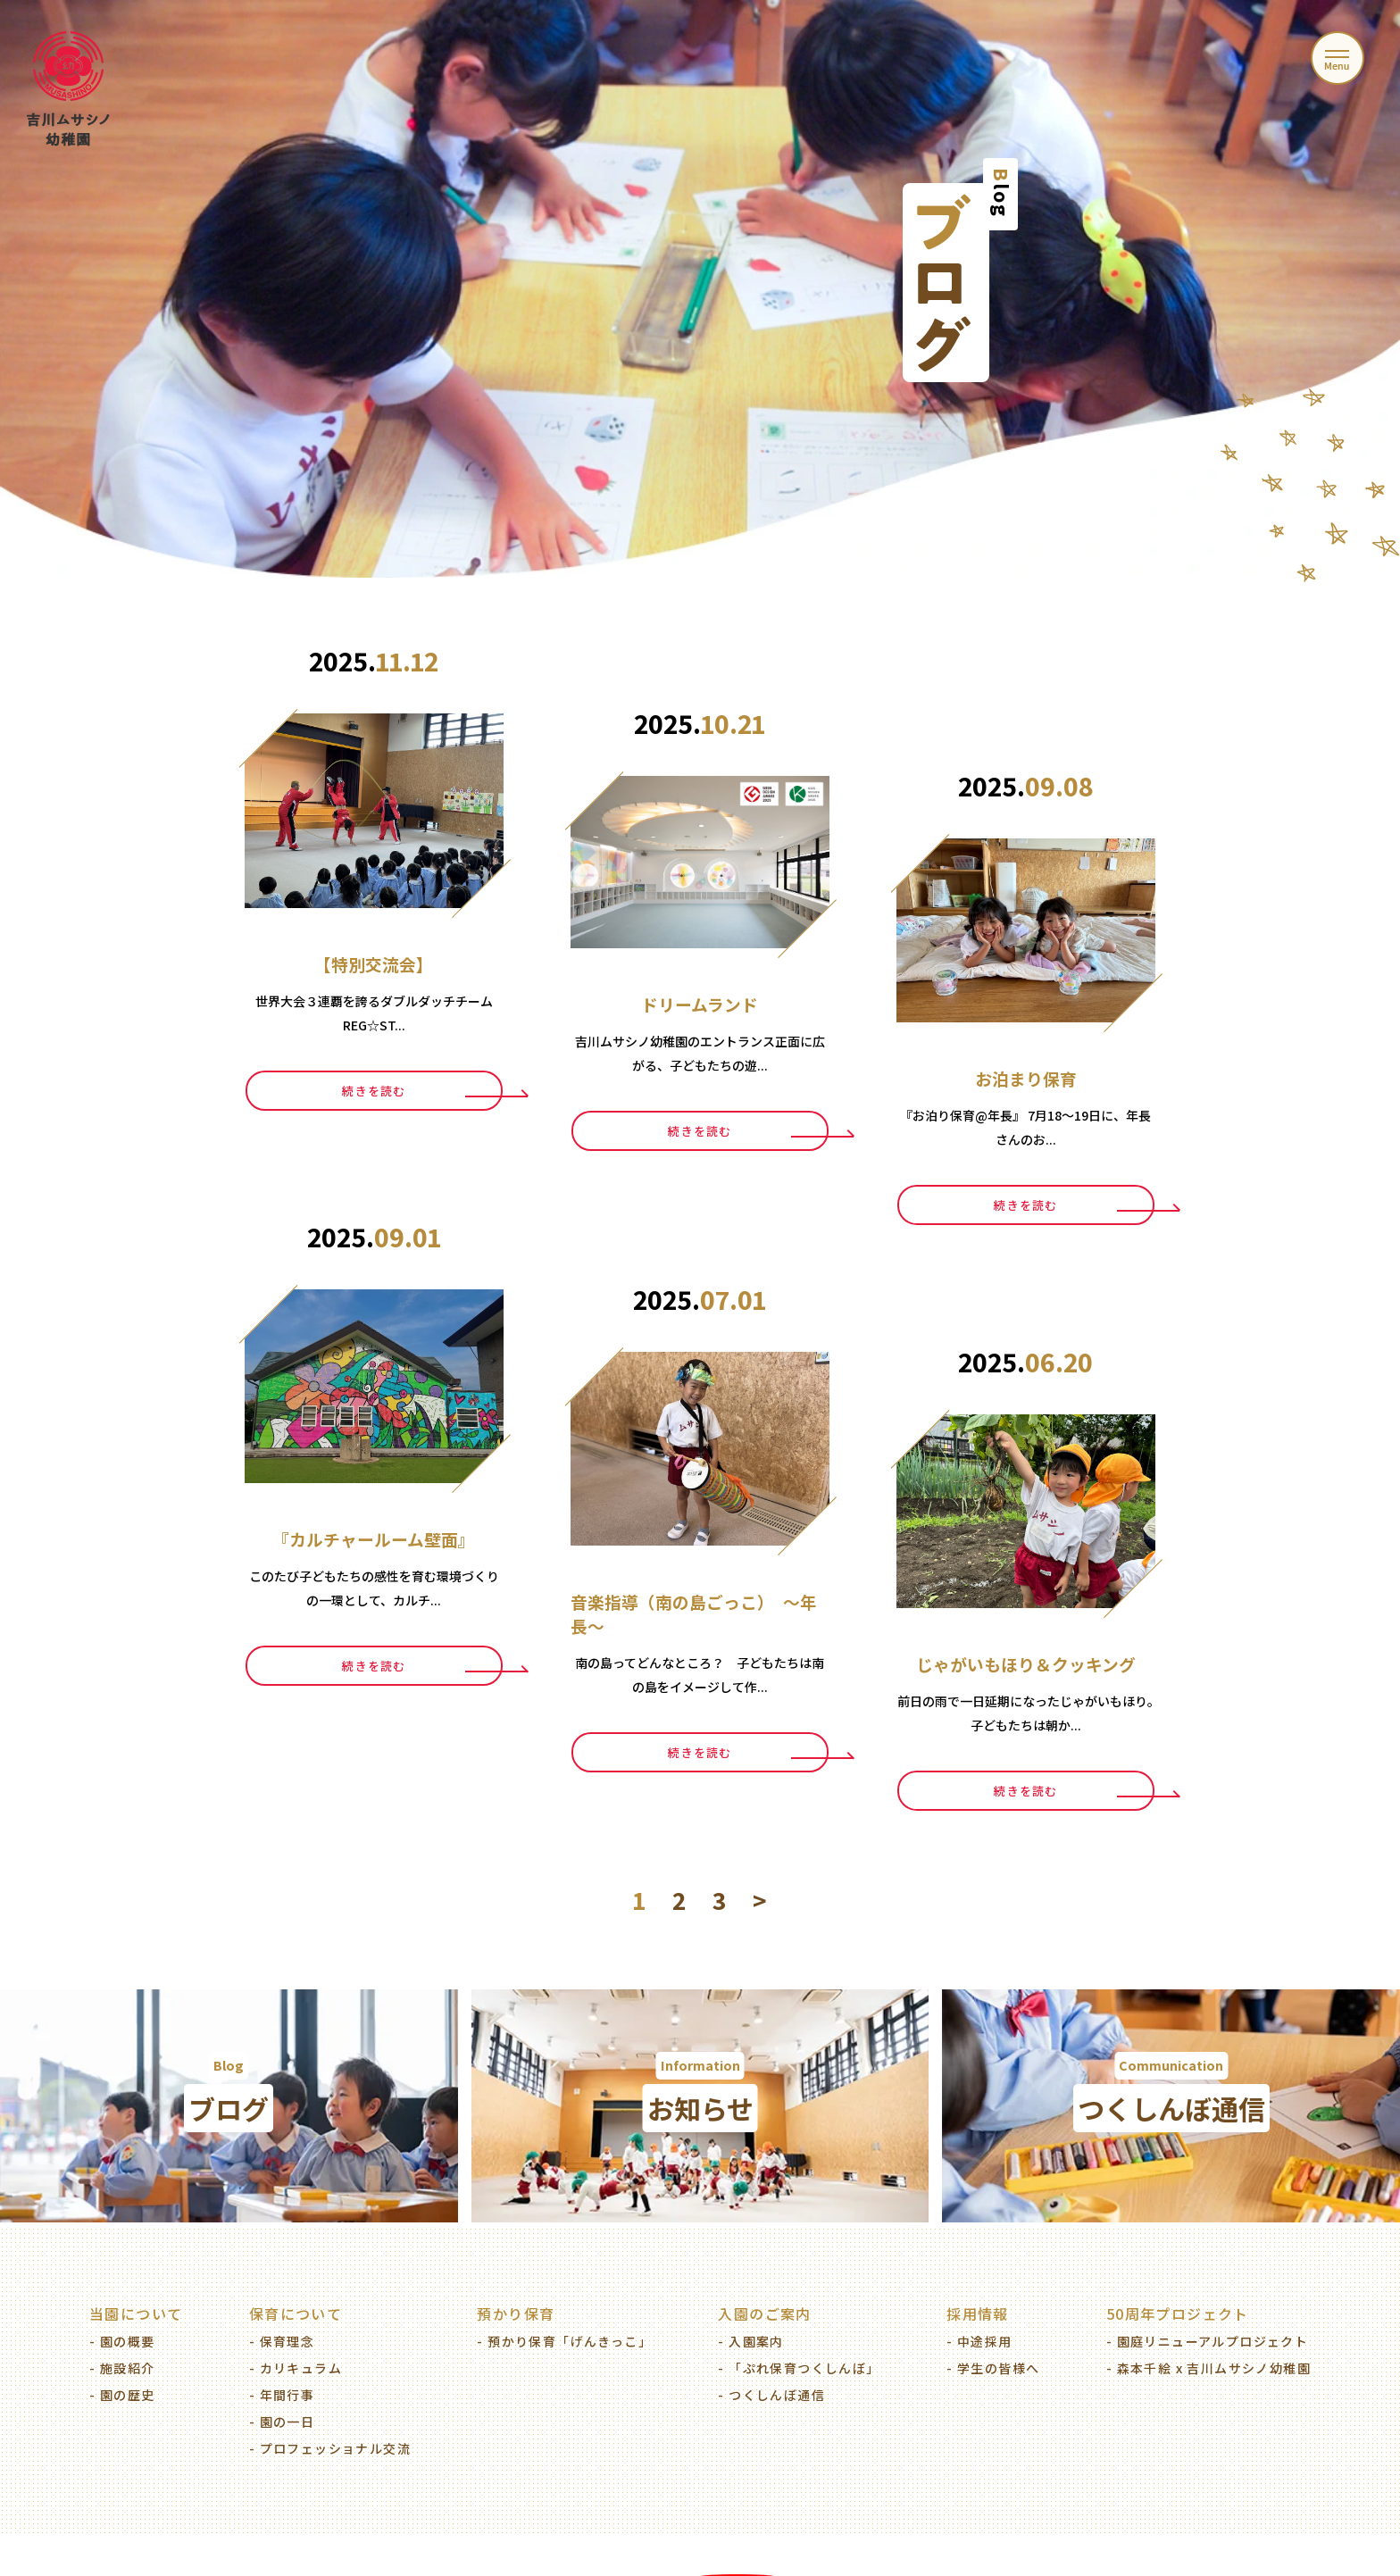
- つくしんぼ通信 (771, 2395)
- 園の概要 (121, 2341)
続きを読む (374, 1090)
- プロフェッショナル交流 (330, 2448)
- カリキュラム (295, 2368)
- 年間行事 (281, 2395)
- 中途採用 (979, 2341)
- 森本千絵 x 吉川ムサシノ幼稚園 (1208, 2368)
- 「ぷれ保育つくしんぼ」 (798, 2368)
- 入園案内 (750, 2341)
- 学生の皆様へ (992, 2368)
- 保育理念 (281, 2341)
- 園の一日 (281, 2421)
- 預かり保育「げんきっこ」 (564, 2341)
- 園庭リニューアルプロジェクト (1207, 2341)
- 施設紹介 (121, 2368)
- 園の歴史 (121, 2395)
